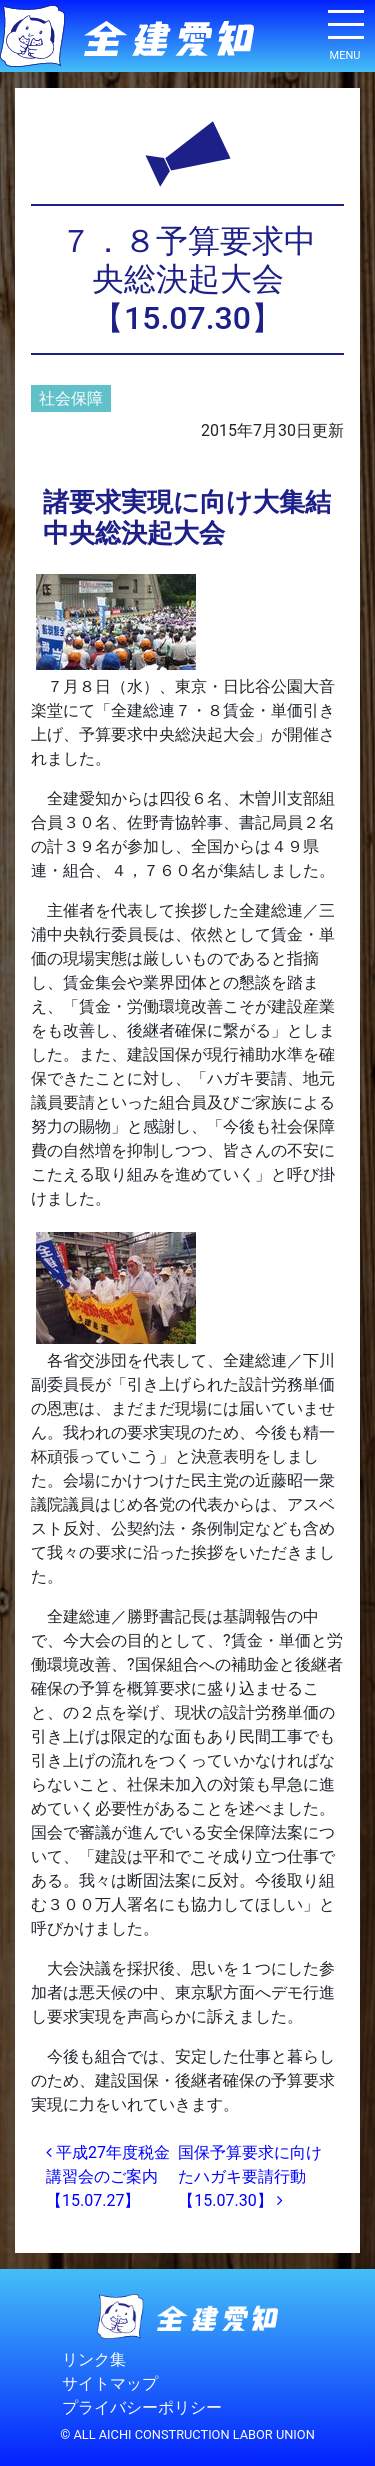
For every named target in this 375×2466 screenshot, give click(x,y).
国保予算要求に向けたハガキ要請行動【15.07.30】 (250, 2176)
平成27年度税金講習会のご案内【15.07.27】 (108, 2176)
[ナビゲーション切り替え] (345, 32)
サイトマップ (110, 2383)
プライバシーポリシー (142, 2407)
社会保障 (71, 398)
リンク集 (94, 2359)
